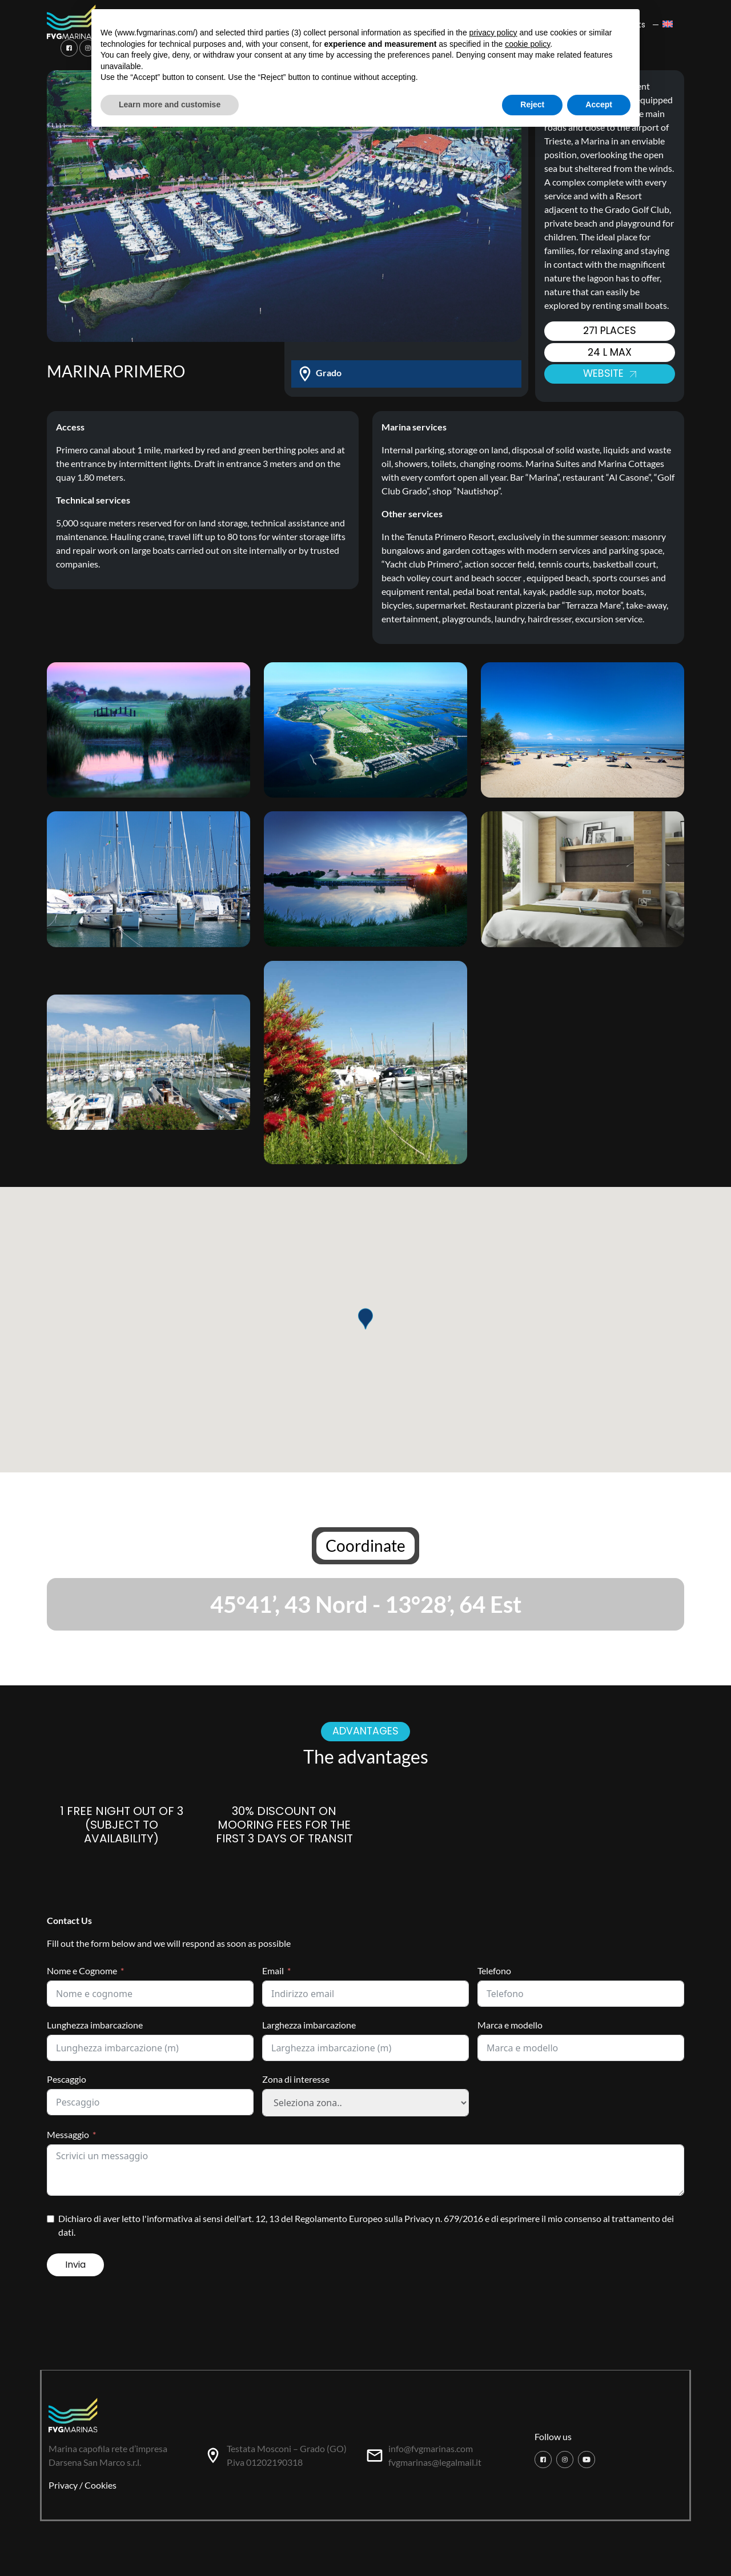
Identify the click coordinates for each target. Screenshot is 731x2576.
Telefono (494, 1970)
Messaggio (68, 2134)
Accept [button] (598, 104)
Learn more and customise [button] (169, 104)
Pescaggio (66, 2079)
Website (609, 373)
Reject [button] (532, 104)
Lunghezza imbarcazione (95, 2024)
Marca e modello (510, 2024)
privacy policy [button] (493, 32)
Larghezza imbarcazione (309, 2024)
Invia (75, 2264)
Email (273, 1970)
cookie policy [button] (527, 44)
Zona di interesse (296, 2079)
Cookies (101, 2485)
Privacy (63, 2485)
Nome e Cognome (82, 1970)
